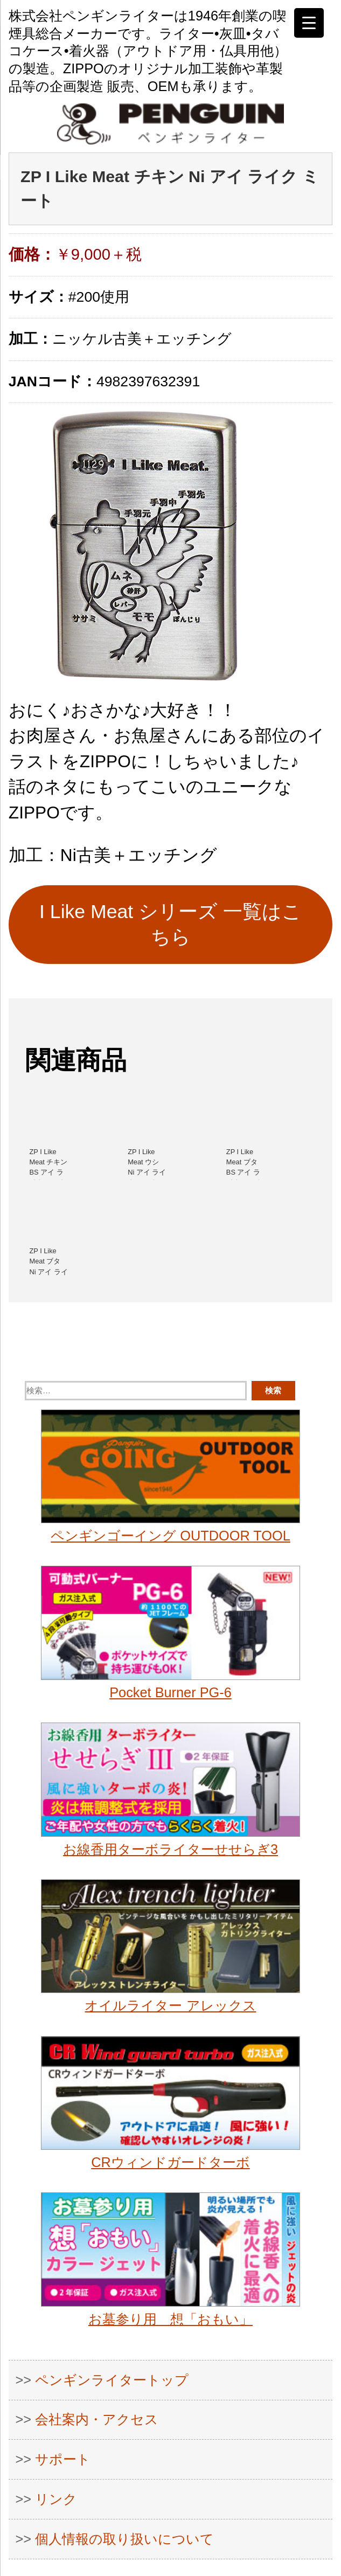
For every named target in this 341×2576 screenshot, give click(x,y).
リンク (56, 2498)
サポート (63, 2459)
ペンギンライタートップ (112, 2379)
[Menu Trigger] (309, 23)
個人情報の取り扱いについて (124, 2538)
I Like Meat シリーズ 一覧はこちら (170, 924)
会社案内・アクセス (96, 2419)
